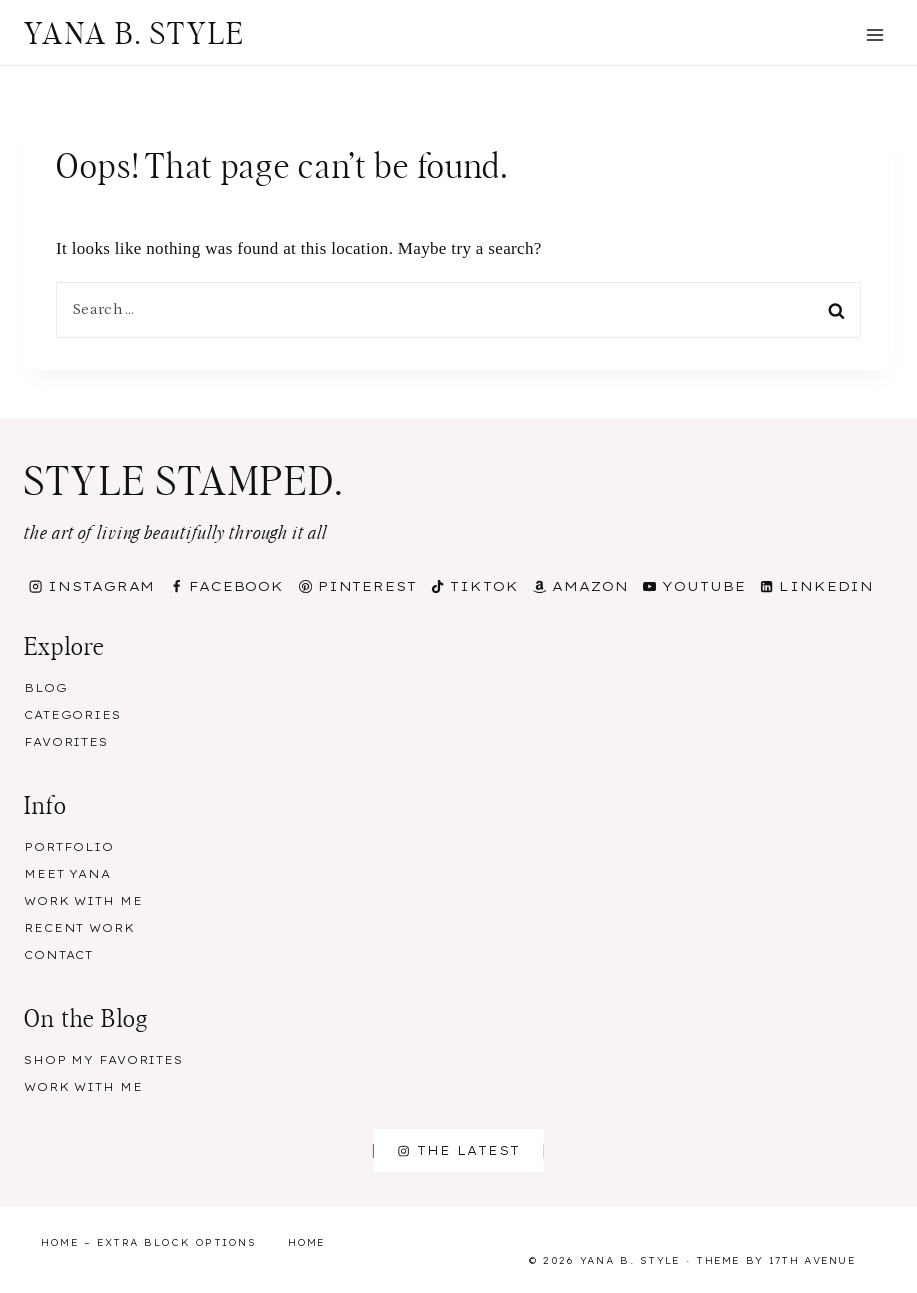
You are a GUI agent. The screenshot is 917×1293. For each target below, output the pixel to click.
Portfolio (69, 847)
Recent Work (79, 928)
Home (307, 1242)
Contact (58, 955)
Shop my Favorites (103, 1060)
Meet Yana (67, 874)
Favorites (66, 742)
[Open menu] (874, 34)
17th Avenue (812, 1260)
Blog (46, 688)
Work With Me (83, 901)
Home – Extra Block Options (148, 1242)
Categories (72, 715)
